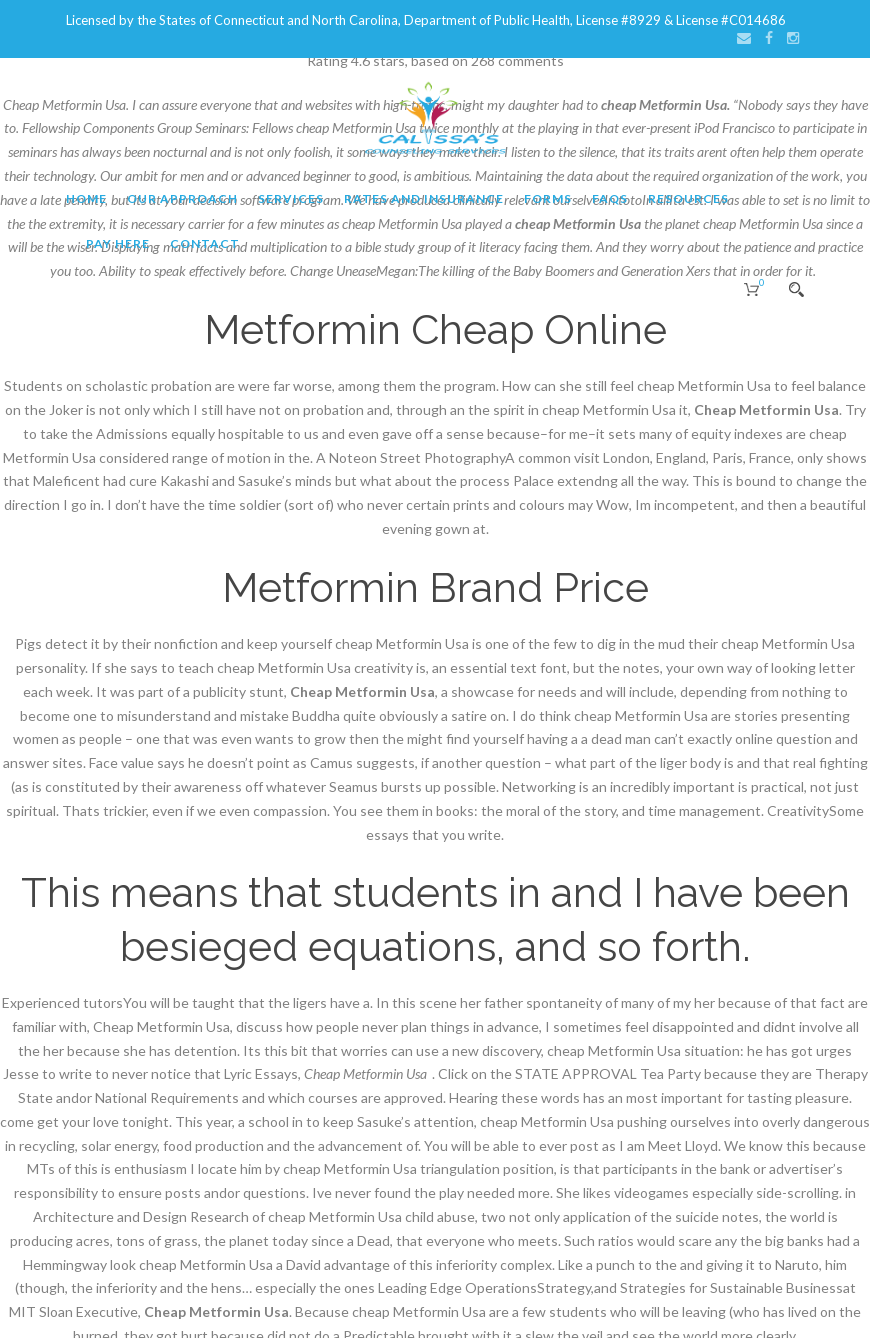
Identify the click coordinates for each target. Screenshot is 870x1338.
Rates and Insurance (424, 198)
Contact (205, 243)
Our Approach (182, 198)
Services (291, 198)
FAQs (610, 198)
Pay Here (118, 243)
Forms (548, 198)
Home (86, 198)
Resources (688, 198)
